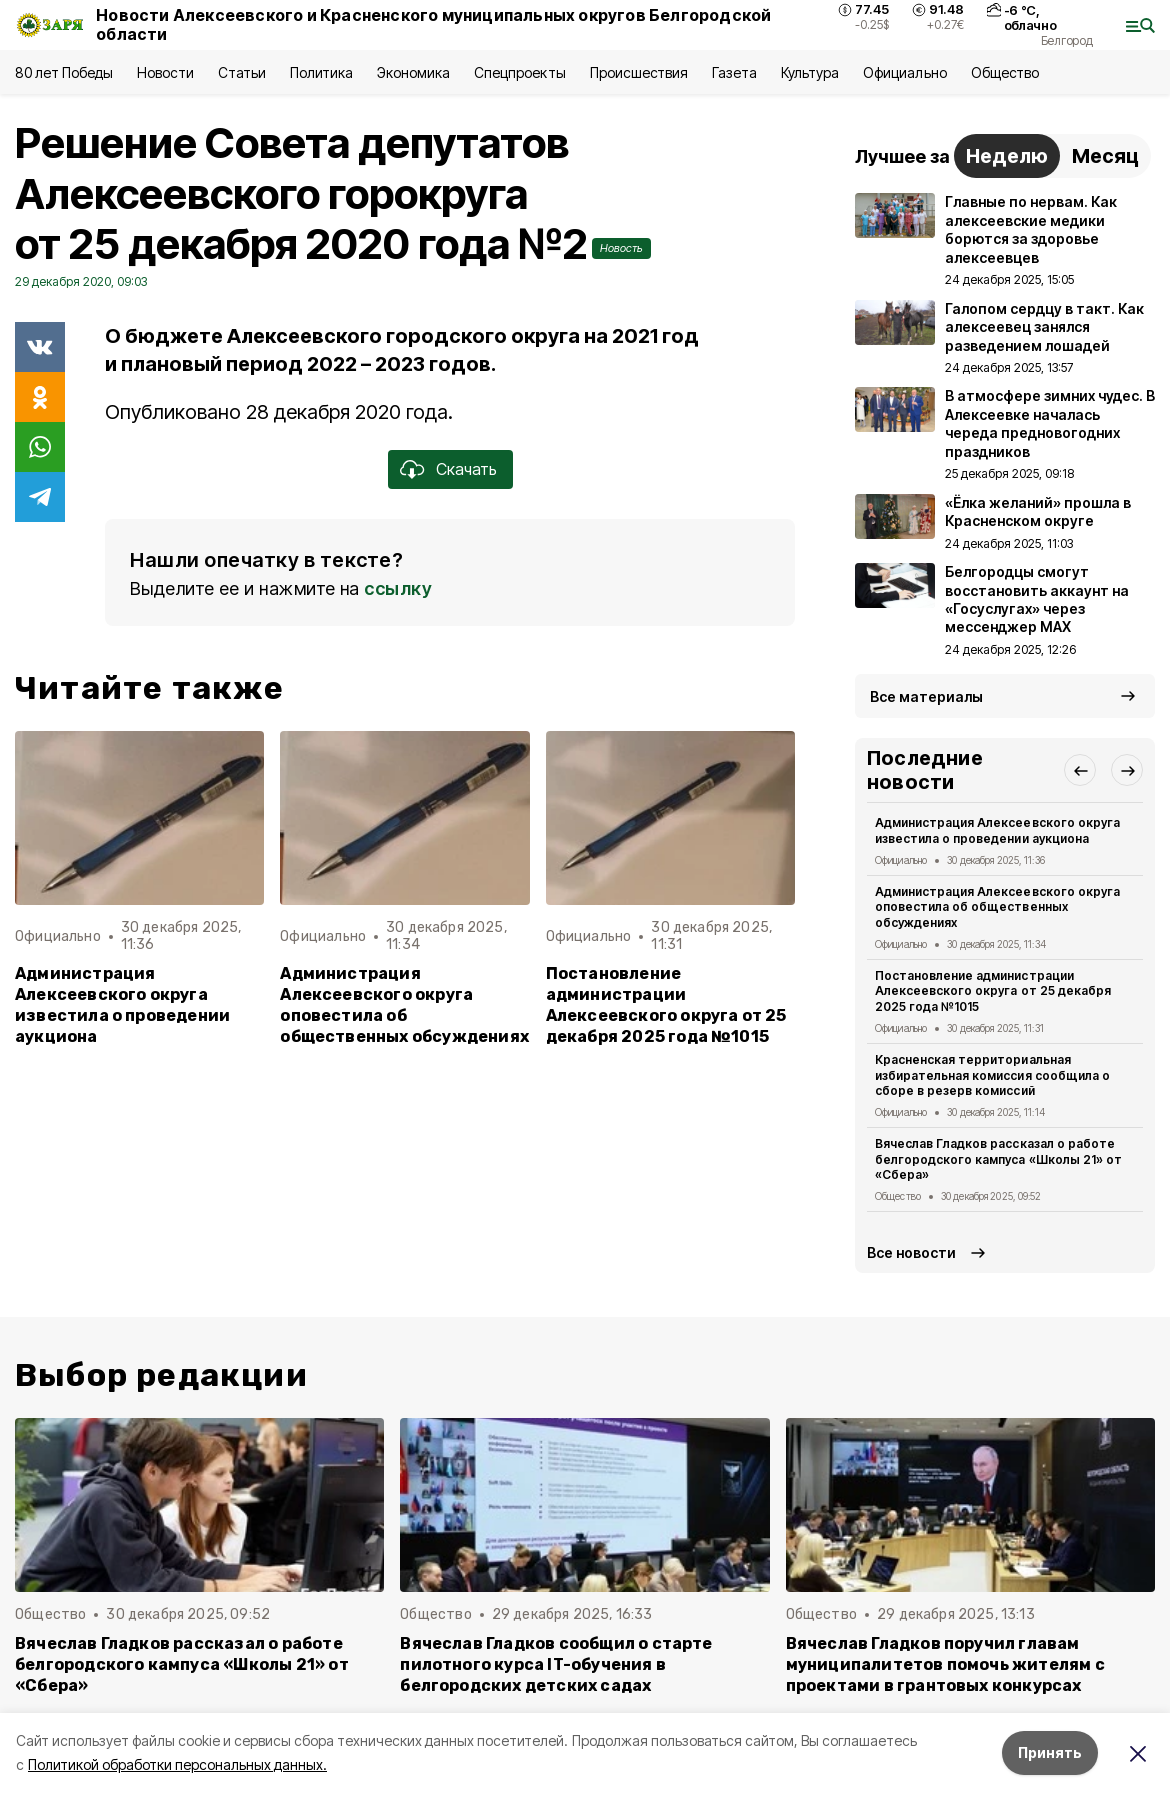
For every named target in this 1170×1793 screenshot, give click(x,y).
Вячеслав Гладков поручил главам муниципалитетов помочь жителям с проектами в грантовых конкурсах (945, 1664)
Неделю (1007, 156)
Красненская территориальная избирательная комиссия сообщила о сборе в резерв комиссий (992, 1075)
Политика (321, 72)
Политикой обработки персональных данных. (177, 1764)
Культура (810, 72)
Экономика (413, 72)
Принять (1050, 1752)
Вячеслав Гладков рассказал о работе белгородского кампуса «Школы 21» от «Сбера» (998, 1159)
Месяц (1105, 156)
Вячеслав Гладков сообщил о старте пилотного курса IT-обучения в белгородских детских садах (556, 1664)
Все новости (911, 1252)
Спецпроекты (519, 72)
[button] (1080, 770)
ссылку (398, 588)
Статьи (242, 72)
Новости (165, 72)
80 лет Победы (64, 72)
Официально (904, 72)
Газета (734, 72)
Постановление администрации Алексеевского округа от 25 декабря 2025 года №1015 (666, 1005)
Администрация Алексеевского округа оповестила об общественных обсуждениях (404, 1005)
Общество (1005, 72)
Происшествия (639, 72)
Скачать (466, 469)
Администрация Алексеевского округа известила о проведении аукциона (122, 1005)
